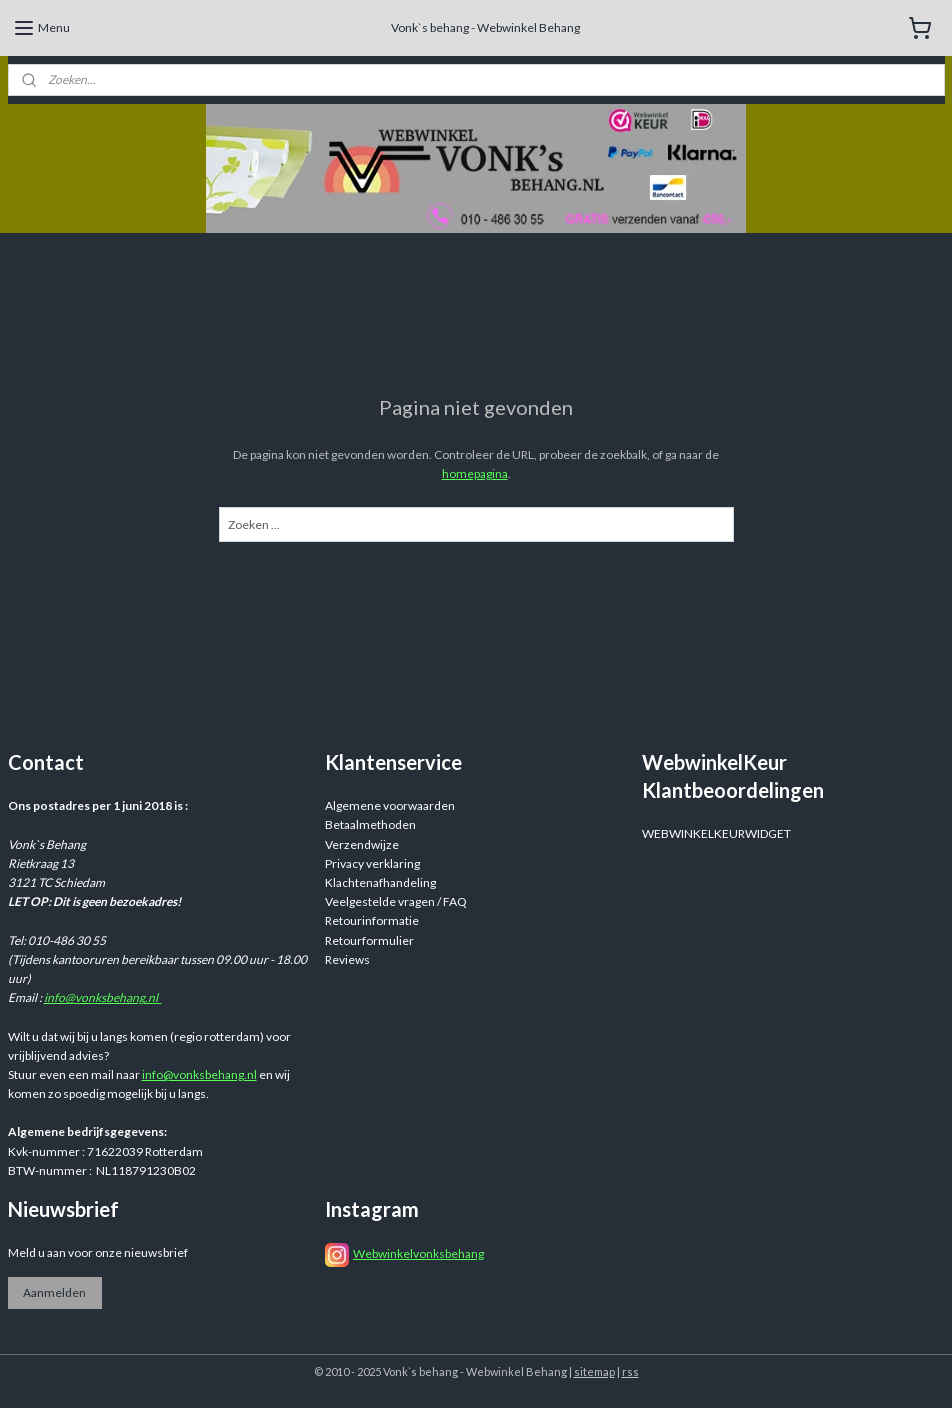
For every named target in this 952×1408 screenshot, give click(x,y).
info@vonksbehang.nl (103, 997)
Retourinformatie (372, 920)
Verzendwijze (362, 844)
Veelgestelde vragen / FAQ (396, 901)
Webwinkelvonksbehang (418, 1253)
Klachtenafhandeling (380, 882)
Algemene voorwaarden (390, 805)
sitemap (594, 1371)
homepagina (475, 473)
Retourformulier (369, 940)
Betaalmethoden (370, 824)
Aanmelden (54, 1292)
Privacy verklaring (372, 863)
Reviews (347, 959)
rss (630, 1371)
